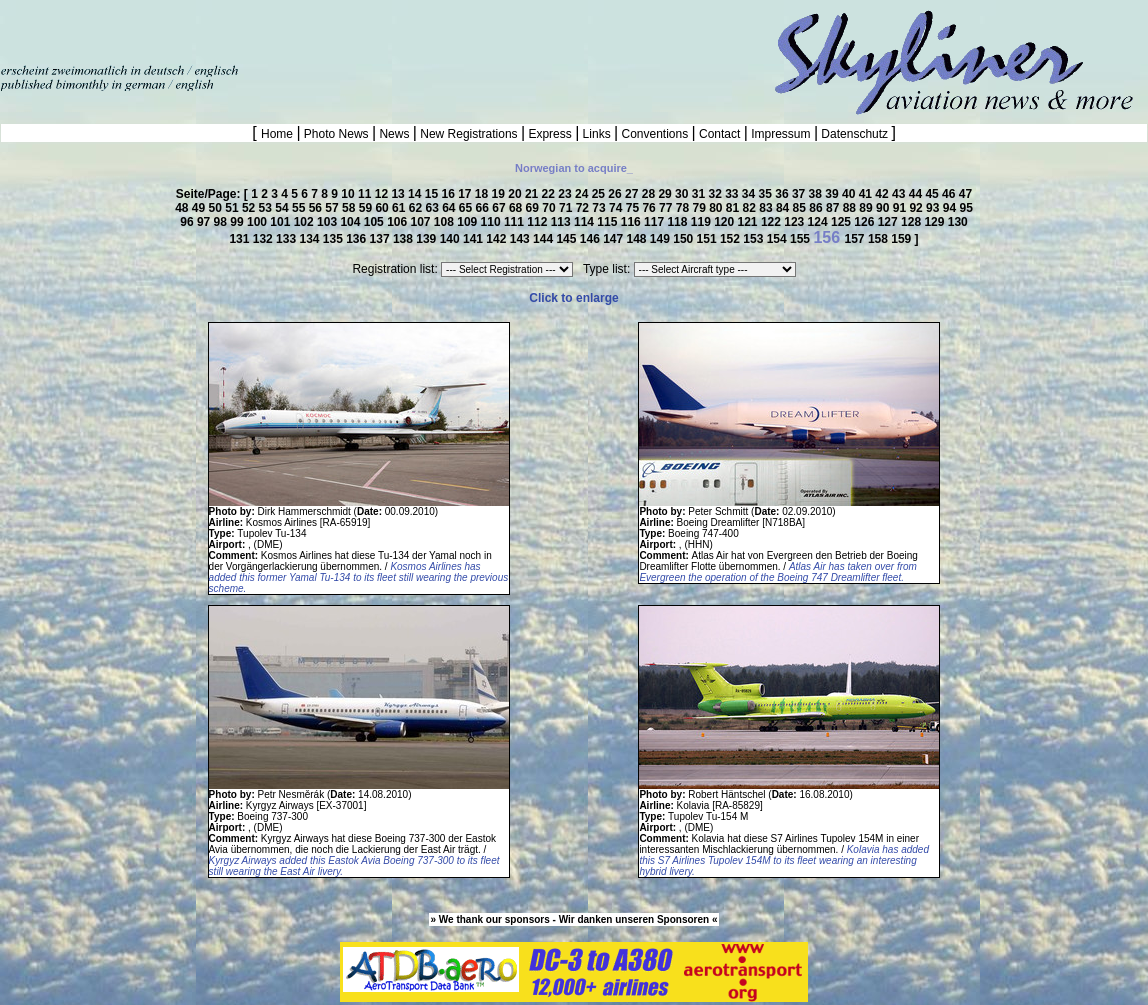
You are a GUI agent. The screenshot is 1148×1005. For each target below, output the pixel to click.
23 (566, 194)
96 (188, 222)
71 (567, 208)
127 (889, 222)
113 (562, 222)
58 (350, 208)
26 (616, 194)
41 (867, 194)
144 (544, 239)
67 (500, 208)
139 (427, 239)
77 (667, 208)
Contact (720, 134)
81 (734, 208)
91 (901, 208)
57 (333, 208)
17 (466, 194)
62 (417, 208)
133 (287, 239)
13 (399, 194)
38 (817, 194)
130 (958, 222)
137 (381, 239)
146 (591, 239)
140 (451, 239)
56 (317, 208)
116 (632, 222)
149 (661, 239)
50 (217, 208)
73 (600, 208)
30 (683, 194)
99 (238, 222)
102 (305, 222)
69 (534, 208)
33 (733, 194)
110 (492, 222)
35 (767, 194)
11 (366, 194)
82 (751, 208)
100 (258, 222)
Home (278, 134)
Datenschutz (854, 134)
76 (650, 208)
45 (933, 194)
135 (334, 239)
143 (521, 239)
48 (183, 208)
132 (264, 239)
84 (784, 208)
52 (250, 208)
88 (851, 208)
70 (550, 208)
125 (842, 222)
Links (596, 134)
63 (433, 208)
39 (833, 194)
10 (349, 194)
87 (834, 208)
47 (965, 194)
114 (585, 222)
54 (283, 208)
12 (383, 194)
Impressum (781, 134)
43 (900, 194)
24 (583, 194)
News (394, 134)
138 (404, 239)
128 (912, 222)
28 (650, 194)
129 (935, 222)
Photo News (336, 134)
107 (421, 222)
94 (951, 208)
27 (633, 194)
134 (310, 239)
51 (233, 208)
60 (383, 208)
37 (800, 194)
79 (700, 208)
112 (538, 222)
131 (240, 239)
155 (801, 239)
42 (883, 194)
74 (617, 208)
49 (200, 208)
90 (884, 208)
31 (700, 194)
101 (281, 222)
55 (300, 208)
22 (550, 194)
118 (678, 222)
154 (778, 239)
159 (902, 239)
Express (550, 134)
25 (600, 194)
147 (614, 239)
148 (638, 239)
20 (516, 194)
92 (917, 208)
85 (801, 208)
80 (717, 208)
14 (416, 194)
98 (222, 222)
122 (772, 222)
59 (367, 208)
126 (865, 222)
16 (449, 194)
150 (684, 239)
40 (850, 194)
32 (716, 194)
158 (879, 239)
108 (445, 222)
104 (351, 222)
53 (267, 208)
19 (500, 194)
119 (702, 222)
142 (497, 239)
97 (205, 222)
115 (608, 222)
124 (819, 222)
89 (867, 208)
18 (483, 194)
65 (467, 208)
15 (433, 194)
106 (398, 222)
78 (684, 208)
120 (725, 222)
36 (783, 194)
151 (708, 239)
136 (357, 239)
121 (749, 222)
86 (817, 208)
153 (754, 239)
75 (634, 208)
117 (655, 222)
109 (468, 222)
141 (474, 239)
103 (328, 222)
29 (666, 194)
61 (400, 208)
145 (567, 239)
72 (584, 208)
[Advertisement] (234, 30)
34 (750, 194)
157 (856, 239)
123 (795, 222)
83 (767, 208)
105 (375, 222)
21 (533, 194)
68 (517, 208)
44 (917, 194)
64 (450, 208)
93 (934, 208)
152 (731, 239)
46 (950, 194)
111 (515, 222)
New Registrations (469, 134)
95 (965, 208)
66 (484, 208)
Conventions (654, 134)
